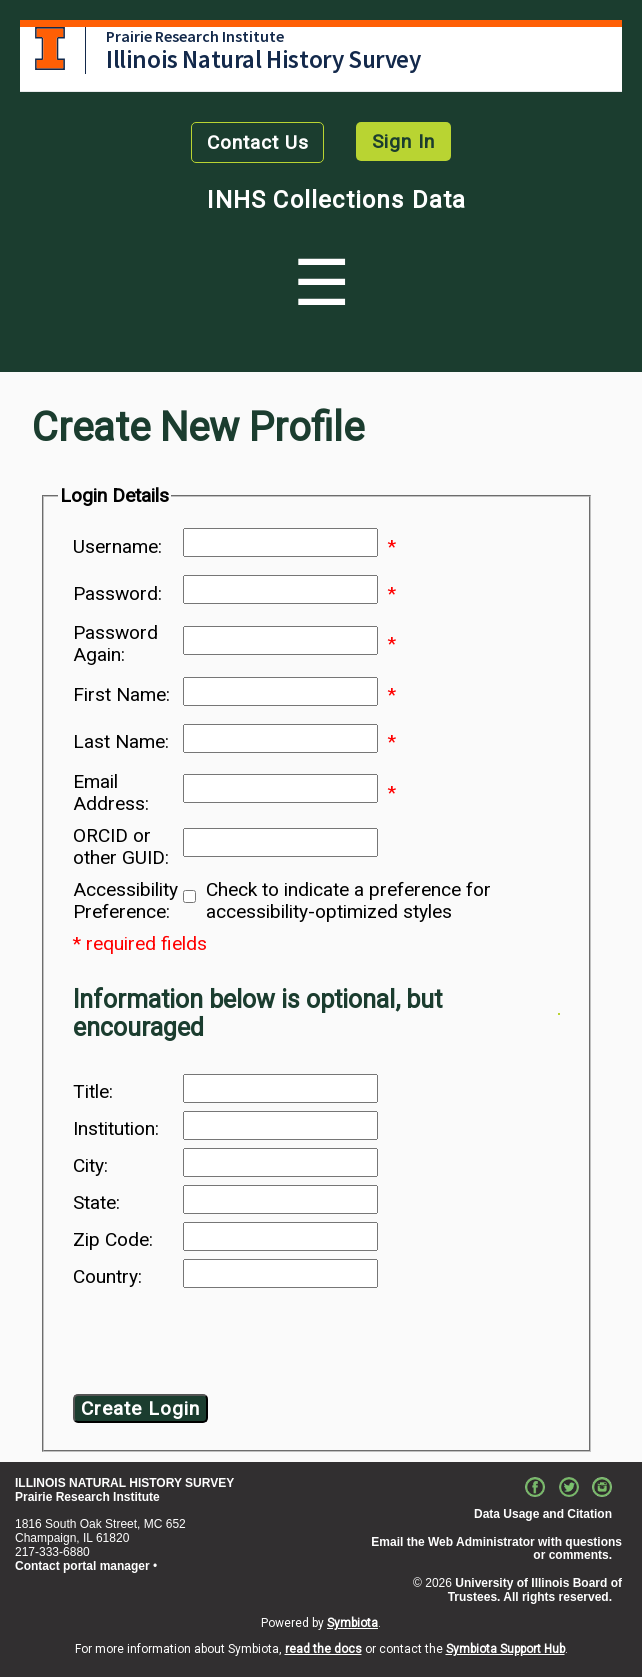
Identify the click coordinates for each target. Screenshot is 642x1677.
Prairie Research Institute (195, 36)
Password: (117, 594)
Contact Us (258, 142)
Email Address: (111, 793)
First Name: (121, 695)
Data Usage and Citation (543, 1514)
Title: (93, 1092)
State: (96, 1203)
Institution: (116, 1129)
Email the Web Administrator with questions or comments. (496, 1549)
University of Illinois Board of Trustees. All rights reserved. (535, 1590)
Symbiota (352, 1623)
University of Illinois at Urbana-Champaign (50, 48)
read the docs (323, 1649)
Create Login (140, 1408)
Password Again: (115, 644)
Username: (117, 547)
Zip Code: (113, 1240)
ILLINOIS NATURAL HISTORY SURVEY (124, 1483)
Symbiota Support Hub (505, 1649)
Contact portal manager (82, 1566)
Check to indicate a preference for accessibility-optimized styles (348, 901)
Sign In (403, 141)
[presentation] (235, 1345)
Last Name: (121, 742)
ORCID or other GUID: (121, 847)
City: (90, 1166)
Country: (107, 1277)
